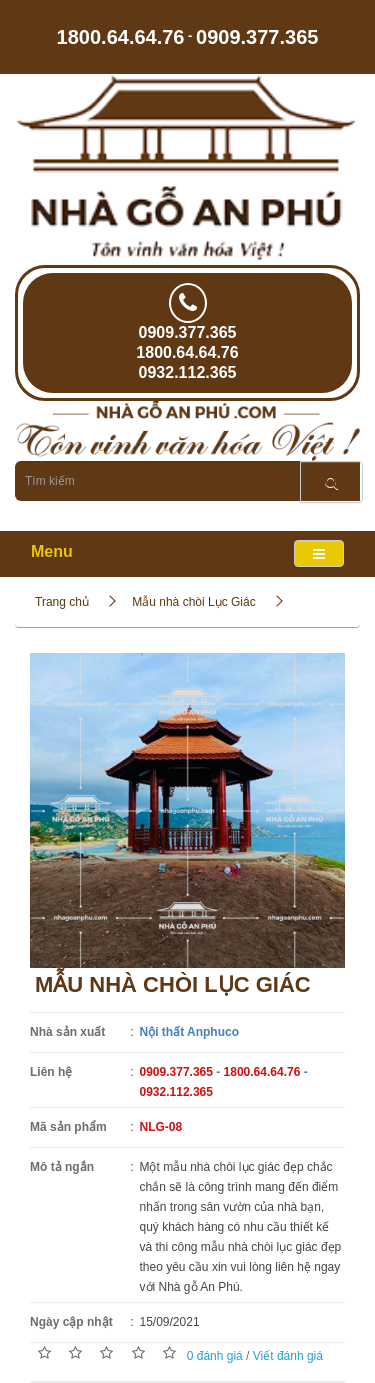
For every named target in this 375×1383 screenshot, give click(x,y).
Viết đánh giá (288, 1356)
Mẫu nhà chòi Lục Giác (193, 602)
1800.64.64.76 (121, 36)
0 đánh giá (215, 1356)
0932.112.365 (188, 372)
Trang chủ (62, 602)
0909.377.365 (257, 36)
